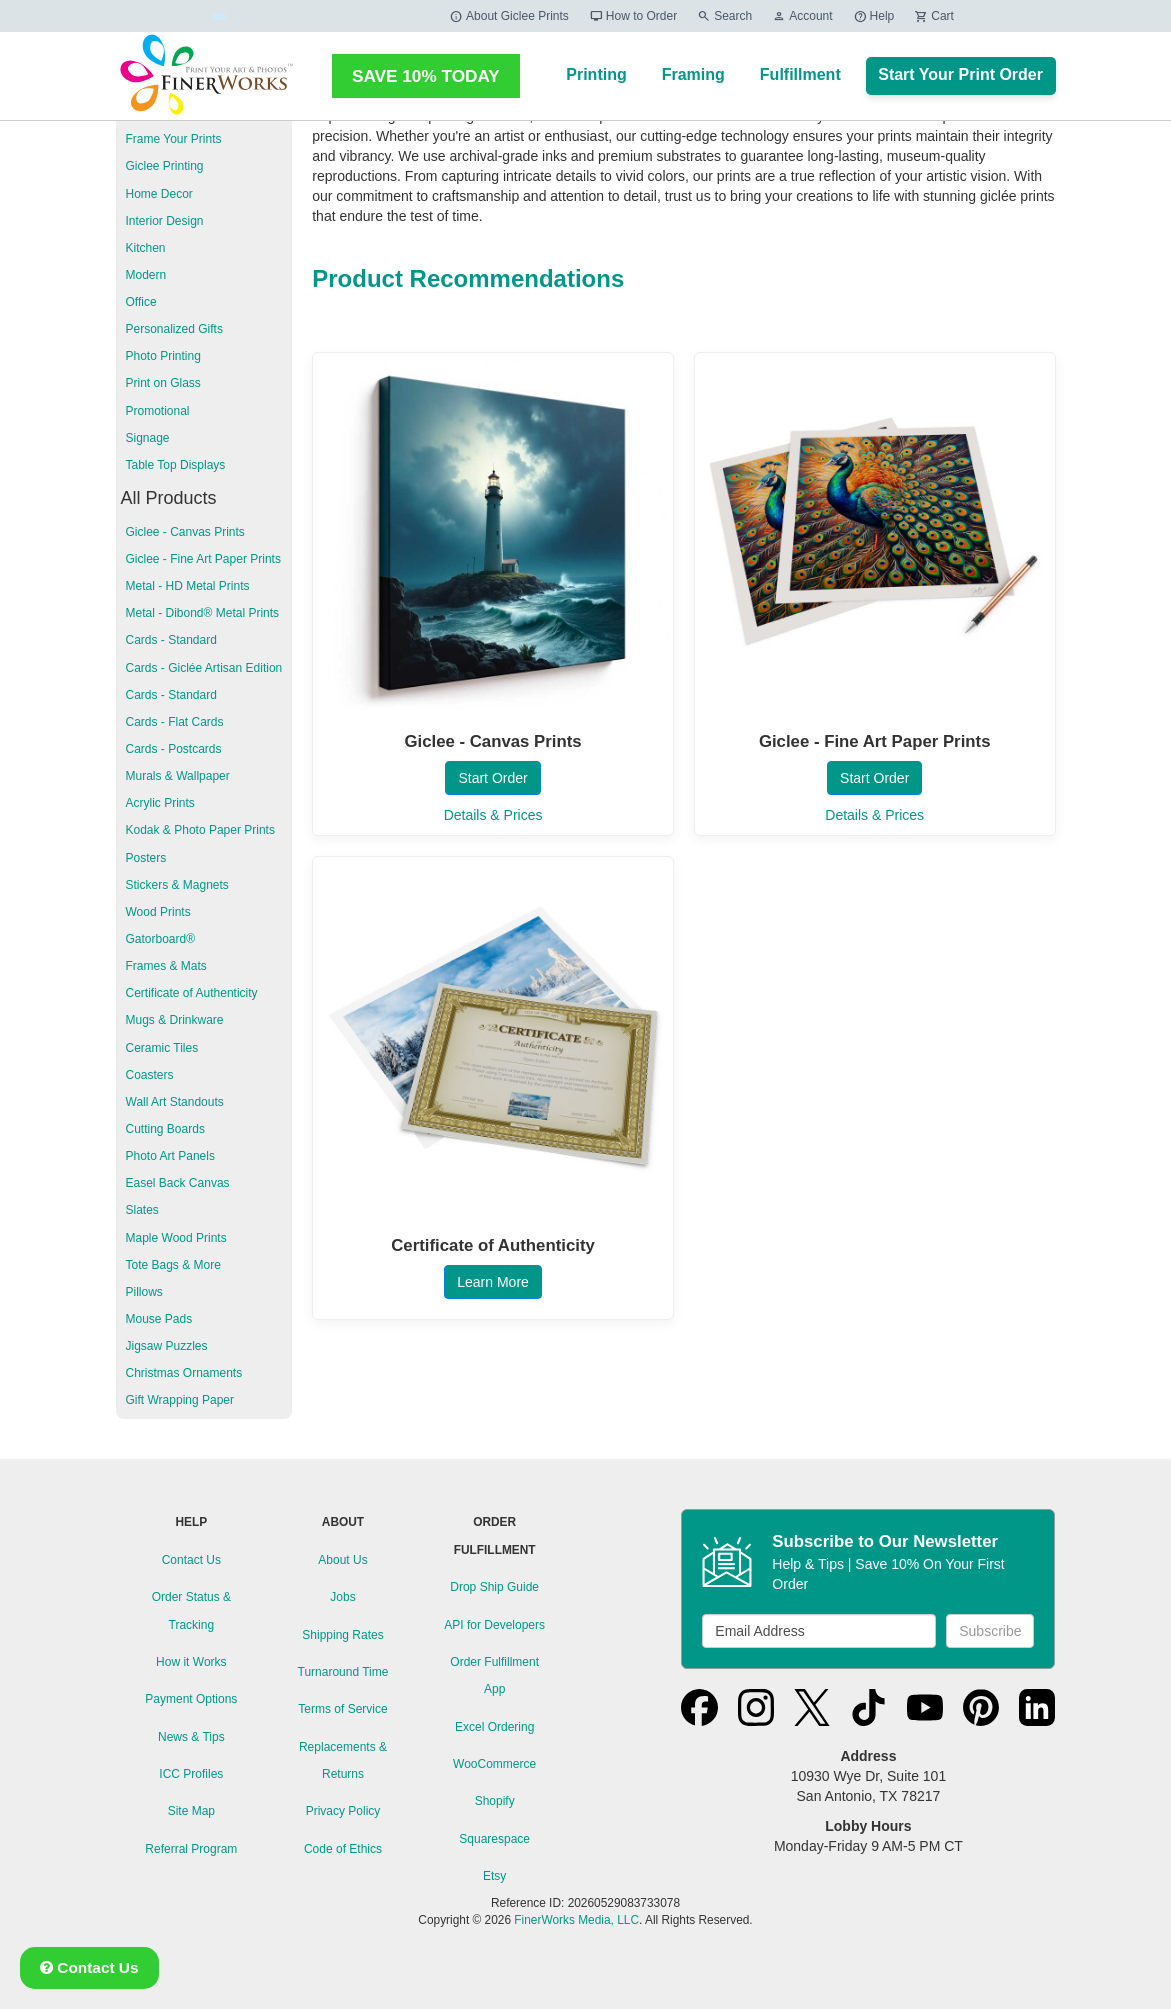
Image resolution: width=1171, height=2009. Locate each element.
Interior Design (165, 221)
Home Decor (159, 194)
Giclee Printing (165, 166)
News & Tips (191, 1737)
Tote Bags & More (173, 1265)
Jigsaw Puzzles (167, 1346)
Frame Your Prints (174, 139)
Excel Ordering (494, 1727)
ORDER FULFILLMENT (495, 1535)
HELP (191, 1522)
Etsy (494, 1876)
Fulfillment (800, 74)
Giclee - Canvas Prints (185, 532)
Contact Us (191, 1560)
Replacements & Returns (343, 1760)
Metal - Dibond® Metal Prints (203, 613)
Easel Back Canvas (178, 1183)
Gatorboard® (161, 939)
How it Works (191, 1662)
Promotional (158, 411)
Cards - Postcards (174, 749)
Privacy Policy (343, 1811)
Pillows (144, 1292)
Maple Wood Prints (176, 1238)
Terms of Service (342, 1709)
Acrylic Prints (160, 803)
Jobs (342, 1597)
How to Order (633, 16)
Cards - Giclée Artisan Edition (204, 668)
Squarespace (494, 1839)
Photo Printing (163, 356)
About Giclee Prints (509, 16)
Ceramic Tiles (162, 1048)
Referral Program (191, 1849)
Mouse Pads (159, 1319)
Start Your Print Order (960, 74)
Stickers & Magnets (177, 885)
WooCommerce (494, 1764)
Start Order (492, 778)
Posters (146, 858)
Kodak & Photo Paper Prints (200, 830)
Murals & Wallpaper (178, 776)
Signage (148, 438)
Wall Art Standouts (175, 1102)
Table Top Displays (176, 465)
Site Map (191, 1811)
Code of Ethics (343, 1849)
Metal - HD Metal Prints (188, 586)
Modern (146, 275)
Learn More (493, 1282)
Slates (142, 1210)
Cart (934, 16)
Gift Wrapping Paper (180, 1400)
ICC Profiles (191, 1774)
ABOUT (343, 1522)
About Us (342, 1560)
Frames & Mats (166, 966)
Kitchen (146, 248)
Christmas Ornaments (184, 1373)
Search (724, 16)
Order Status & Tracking (191, 1610)
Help (874, 16)
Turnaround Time (343, 1672)
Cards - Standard (171, 640)
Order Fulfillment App (494, 1675)
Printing (596, 74)
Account (802, 16)
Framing (693, 74)
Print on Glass (163, 383)
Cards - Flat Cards (175, 722)
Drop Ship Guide (494, 1587)
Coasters (150, 1075)
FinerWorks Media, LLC (576, 1920)
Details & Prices (493, 815)
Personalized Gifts (174, 329)
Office (141, 302)
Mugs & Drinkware (175, 1020)
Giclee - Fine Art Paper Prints (203, 559)
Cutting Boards (165, 1129)
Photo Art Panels (170, 1156)
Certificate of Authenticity (192, 993)
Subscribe (990, 1631)
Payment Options (191, 1699)
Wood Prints (158, 912)
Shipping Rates (342, 1635)
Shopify (495, 1801)
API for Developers (494, 1625)
